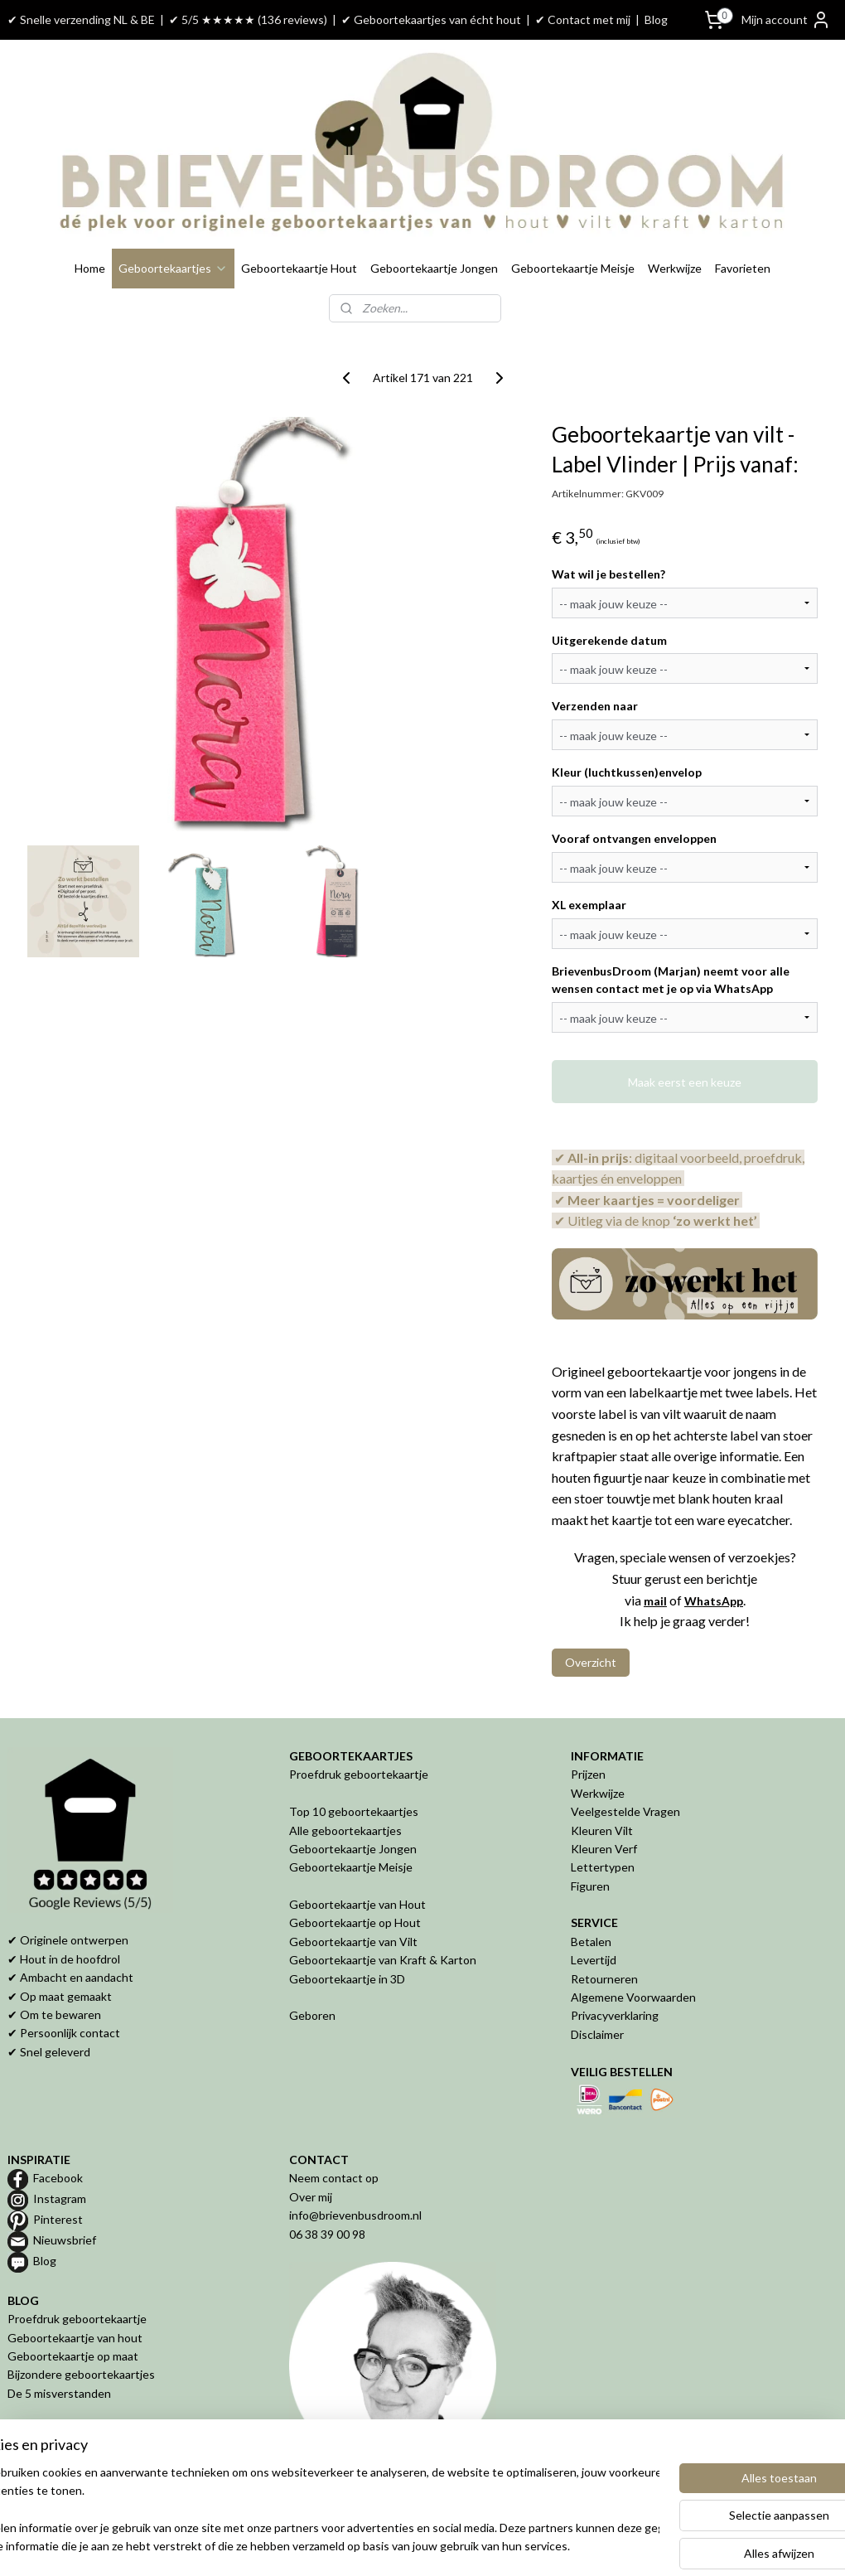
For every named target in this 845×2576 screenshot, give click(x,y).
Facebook (58, 2178)
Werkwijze (675, 268)
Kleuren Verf (604, 1849)
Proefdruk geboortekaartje (358, 1774)
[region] (313, 2510)
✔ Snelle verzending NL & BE (81, 19)
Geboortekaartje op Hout (355, 1922)
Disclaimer (597, 2034)
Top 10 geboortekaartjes (353, 1811)
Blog (656, 19)
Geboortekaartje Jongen (434, 268)
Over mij (310, 2197)
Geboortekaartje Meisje (573, 268)
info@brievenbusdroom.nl (355, 2215)
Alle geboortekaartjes (345, 1830)
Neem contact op (334, 2178)
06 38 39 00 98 (327, 2234)
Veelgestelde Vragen (625, 1811)
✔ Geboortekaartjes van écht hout (431, 19)
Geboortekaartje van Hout (357, 1904)
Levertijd (593, 1960)
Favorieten (742, 268)
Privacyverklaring (615, 2015)
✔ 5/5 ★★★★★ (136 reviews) (248, 19)
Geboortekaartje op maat (72, 2356)
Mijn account (786, 20)
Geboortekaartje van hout (74, 2338)
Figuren (590, 1886)
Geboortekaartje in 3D (347, 1979)
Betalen (591, 1941)
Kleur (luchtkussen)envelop (627, 772)
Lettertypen (603, 1867)
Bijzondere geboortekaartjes (81, 2374)
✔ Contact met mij (582, 19)
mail (655, 1601)
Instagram (59, 2198)
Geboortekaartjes (173, 268)
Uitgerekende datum (609, 640)
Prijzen (588, 1774)
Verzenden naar (595, 707)
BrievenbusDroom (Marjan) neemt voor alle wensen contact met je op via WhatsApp (670, 979)
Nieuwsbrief (64, 2240)
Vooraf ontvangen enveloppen (634, 838)
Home (90, 268)
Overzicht (590, 1662)
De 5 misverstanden (59, 2393)
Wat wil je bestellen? (608, 574)
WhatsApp (713, 1601)
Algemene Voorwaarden (633, 1997)
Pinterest (58, 2219)
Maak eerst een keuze (684, 1082)
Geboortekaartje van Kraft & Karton (382, 1960)
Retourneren (604, 1979)
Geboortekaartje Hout (299, 268)
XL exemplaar (589, 905)
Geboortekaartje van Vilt (354, 1941)
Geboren (312, 2015)
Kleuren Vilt (602, 1830)
